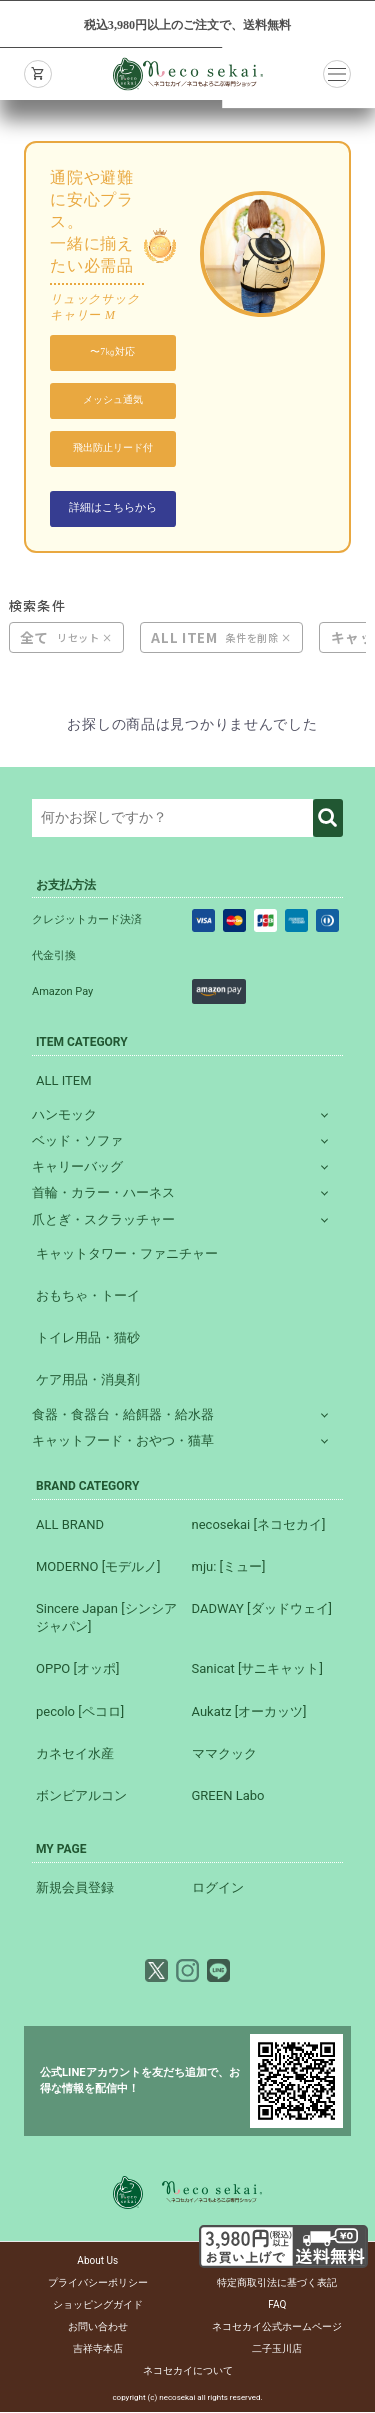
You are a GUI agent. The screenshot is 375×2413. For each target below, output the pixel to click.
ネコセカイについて (188, 2371)
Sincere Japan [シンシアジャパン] (106, 1619)
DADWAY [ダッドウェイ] (262, 1610)
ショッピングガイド (98, 2305)
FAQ (277, 2305)
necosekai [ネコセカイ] (259, 1525)
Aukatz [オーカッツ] (249, 1712)
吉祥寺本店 (98, 2349)
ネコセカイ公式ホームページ (277, 2327)
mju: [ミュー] (229, 1567)
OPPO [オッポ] (77, 1670)
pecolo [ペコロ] (80, 1712)
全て (34, 639)
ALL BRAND (70, 1525)
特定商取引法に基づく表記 (277, 2283)
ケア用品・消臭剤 (88, 1381)
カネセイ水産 (75, 1754)
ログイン (218, 1889)
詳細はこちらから (113, 509)
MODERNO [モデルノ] (98, 1567)
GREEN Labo (228, 1797)
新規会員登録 (75, 1889)
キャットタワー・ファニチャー (127, 1254)
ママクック (224, 1754)
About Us (97, 2261)
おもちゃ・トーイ (88, 1297)
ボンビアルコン (81, 1797)
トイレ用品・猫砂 (88, 1339)
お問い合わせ (98, 2327)
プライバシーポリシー (98, 2283)
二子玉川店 (277, 2349)
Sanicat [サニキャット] (257, 1670)
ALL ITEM (184, 639)
